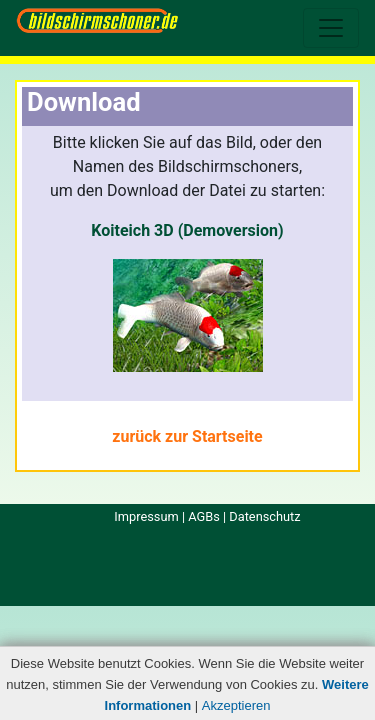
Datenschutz (264, 516)
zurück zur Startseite (187, 436)
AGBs (204, 516)
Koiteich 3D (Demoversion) (187, 230)
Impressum (146, 516)
